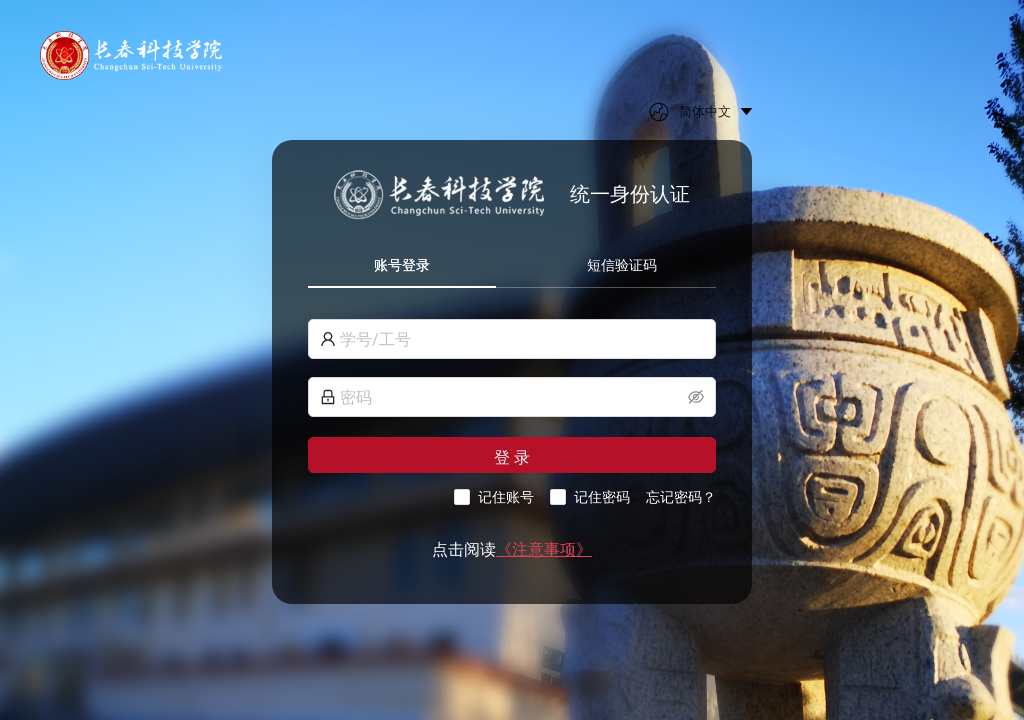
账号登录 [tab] (402, 265)
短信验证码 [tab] (622, 265)
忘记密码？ (681, 497)
